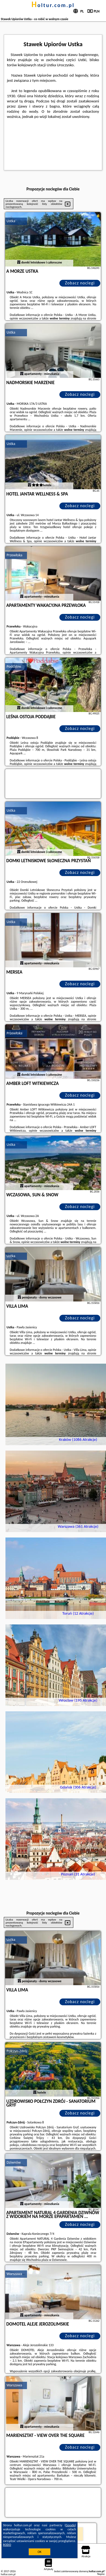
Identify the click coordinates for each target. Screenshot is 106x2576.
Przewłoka (14, 555)
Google (70, 2525)
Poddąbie (14, 666)
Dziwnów (14, 2162)
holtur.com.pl (52, 5)
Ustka (11, 221)
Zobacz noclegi (80, 282)
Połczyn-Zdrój (17, 2051)
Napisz (101, 2574)
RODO (7, 2545)
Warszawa (14, 2273)
